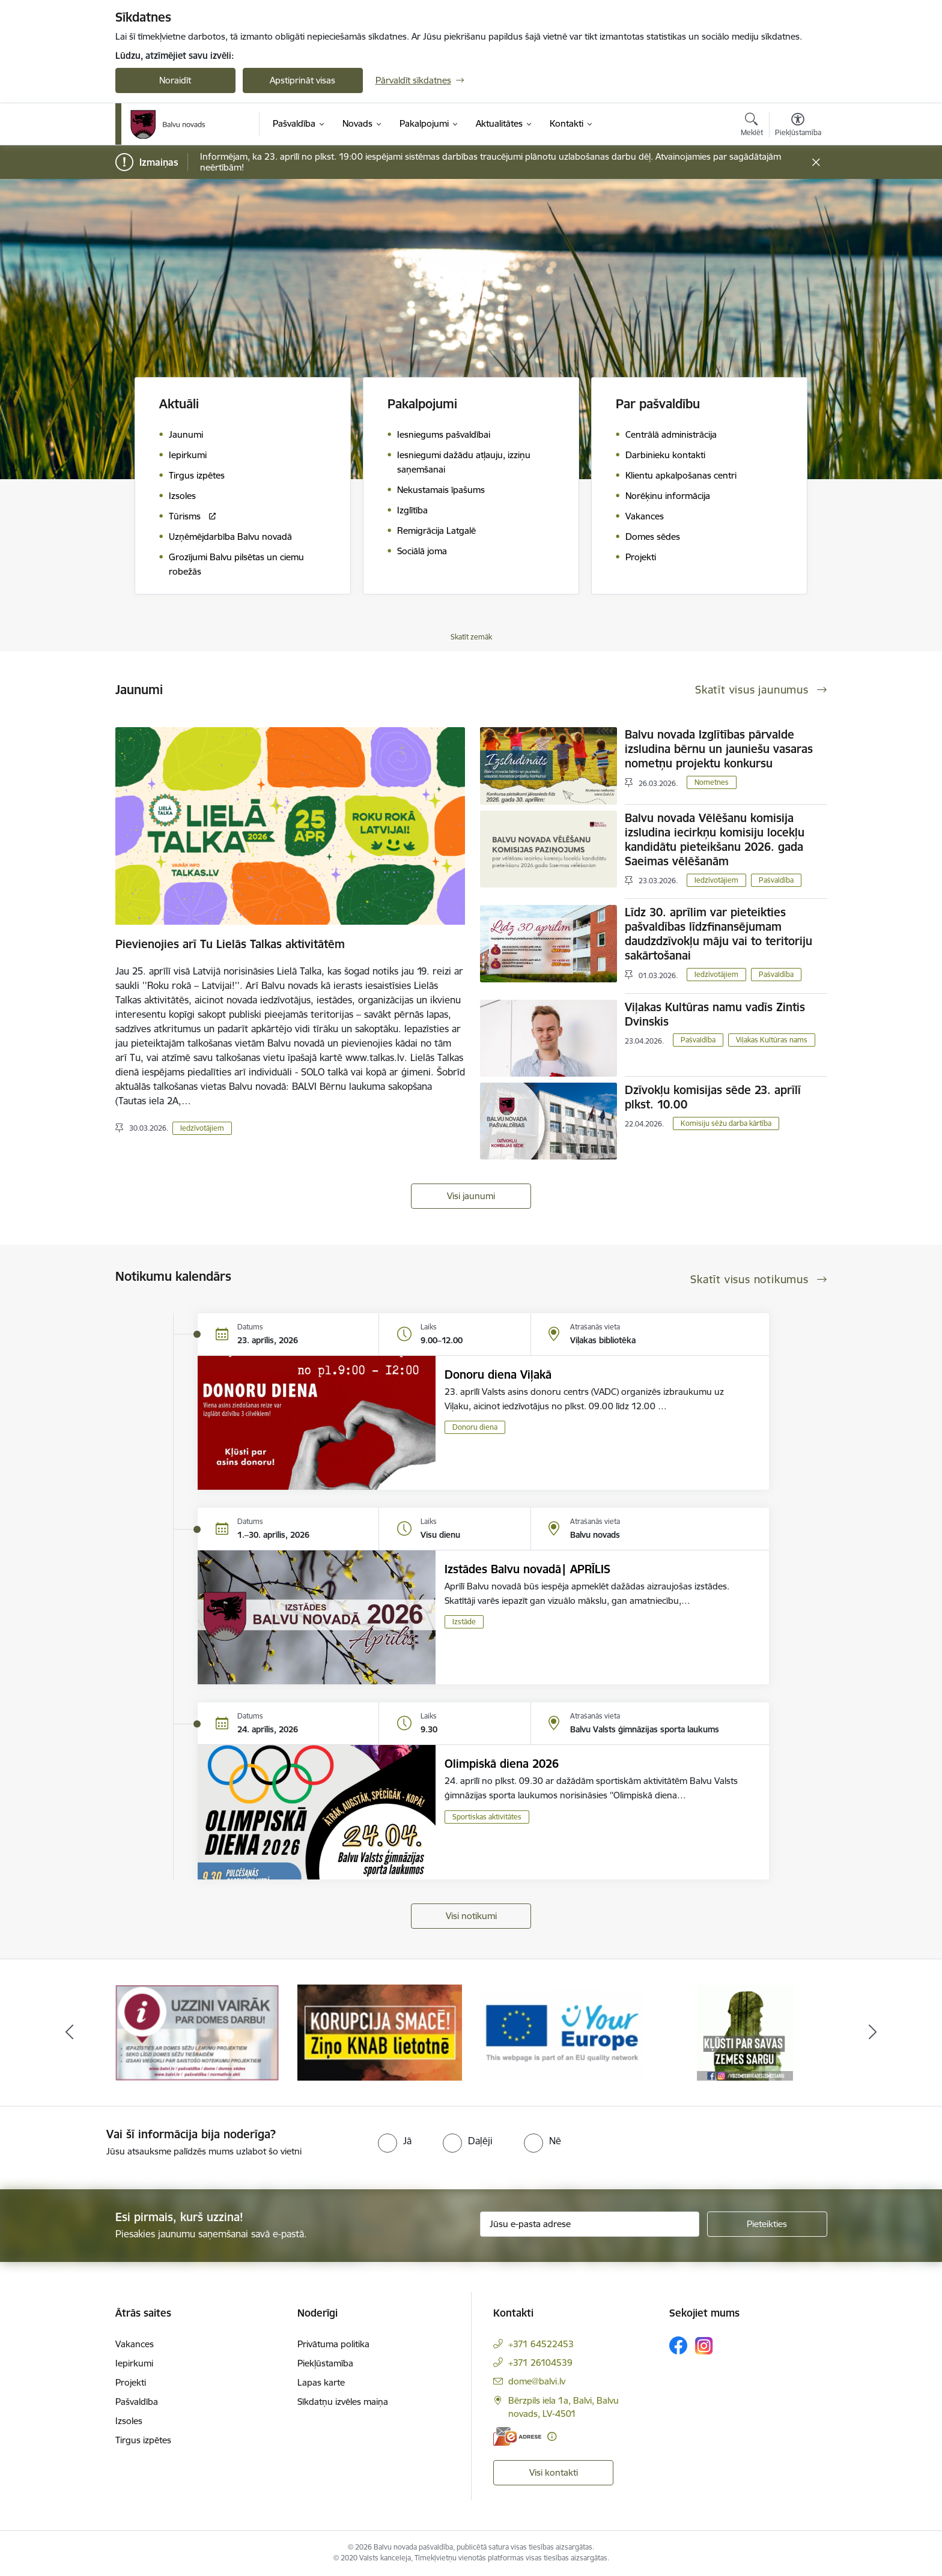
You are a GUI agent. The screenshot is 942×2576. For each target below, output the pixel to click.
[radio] (395, 2140)
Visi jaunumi (471, 1196)
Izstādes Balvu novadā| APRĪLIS (527, 1569)
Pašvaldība (776, 879)
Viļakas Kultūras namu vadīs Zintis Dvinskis (715, 1014)
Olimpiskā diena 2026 (502, 1763)
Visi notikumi (471, 1915)
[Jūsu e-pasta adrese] (589, 2224)
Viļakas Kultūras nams (771, 1039)
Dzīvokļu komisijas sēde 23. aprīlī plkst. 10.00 (713, 1097)
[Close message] (815, 162)
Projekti (130, 2382)
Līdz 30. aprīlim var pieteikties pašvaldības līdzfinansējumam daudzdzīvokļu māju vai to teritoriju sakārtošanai (718, 934)
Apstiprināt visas (302, 80)
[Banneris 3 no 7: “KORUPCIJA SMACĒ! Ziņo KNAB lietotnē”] (562, 2031)
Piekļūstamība (325, 2363)
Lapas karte (321, 2382)
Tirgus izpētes (143, 2440)
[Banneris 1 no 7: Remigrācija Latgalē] (197, 2031)
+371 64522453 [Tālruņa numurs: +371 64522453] (541, 2344)
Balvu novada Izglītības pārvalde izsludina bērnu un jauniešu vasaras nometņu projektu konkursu (719, 748)
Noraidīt (175, 80)
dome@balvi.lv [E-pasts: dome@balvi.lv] (536, 2381)
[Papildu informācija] (551, 2436)
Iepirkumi (134, 2363)
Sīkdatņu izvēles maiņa (342, 2401)
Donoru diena (474, 1427)
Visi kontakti (553, 2472)
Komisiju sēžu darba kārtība (726, 1123)
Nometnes (711, 782)
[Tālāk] (873, 2032)
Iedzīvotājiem (202, 1127)
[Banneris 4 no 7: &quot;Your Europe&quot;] (745, 2031)
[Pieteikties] (767, 2224)
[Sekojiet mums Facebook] (678, 2345)
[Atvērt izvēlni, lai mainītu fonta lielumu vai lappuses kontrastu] (798, 126)
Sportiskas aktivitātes (486, 1816)
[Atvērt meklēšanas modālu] (752, 126)
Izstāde (464, 1621)
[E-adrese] (517, 2436)
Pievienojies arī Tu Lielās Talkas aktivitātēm (230, 944)
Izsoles (128, 2420)
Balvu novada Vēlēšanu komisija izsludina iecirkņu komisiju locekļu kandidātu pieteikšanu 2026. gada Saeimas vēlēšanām (714, 839)
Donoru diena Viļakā (498, 1374)
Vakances (134, 2344)
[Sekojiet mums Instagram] (704, 2345)
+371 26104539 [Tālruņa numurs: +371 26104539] (540, 2362)
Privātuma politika (333, 2344)
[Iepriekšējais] (69, 2032)
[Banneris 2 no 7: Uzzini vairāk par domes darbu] (379, 2031)
